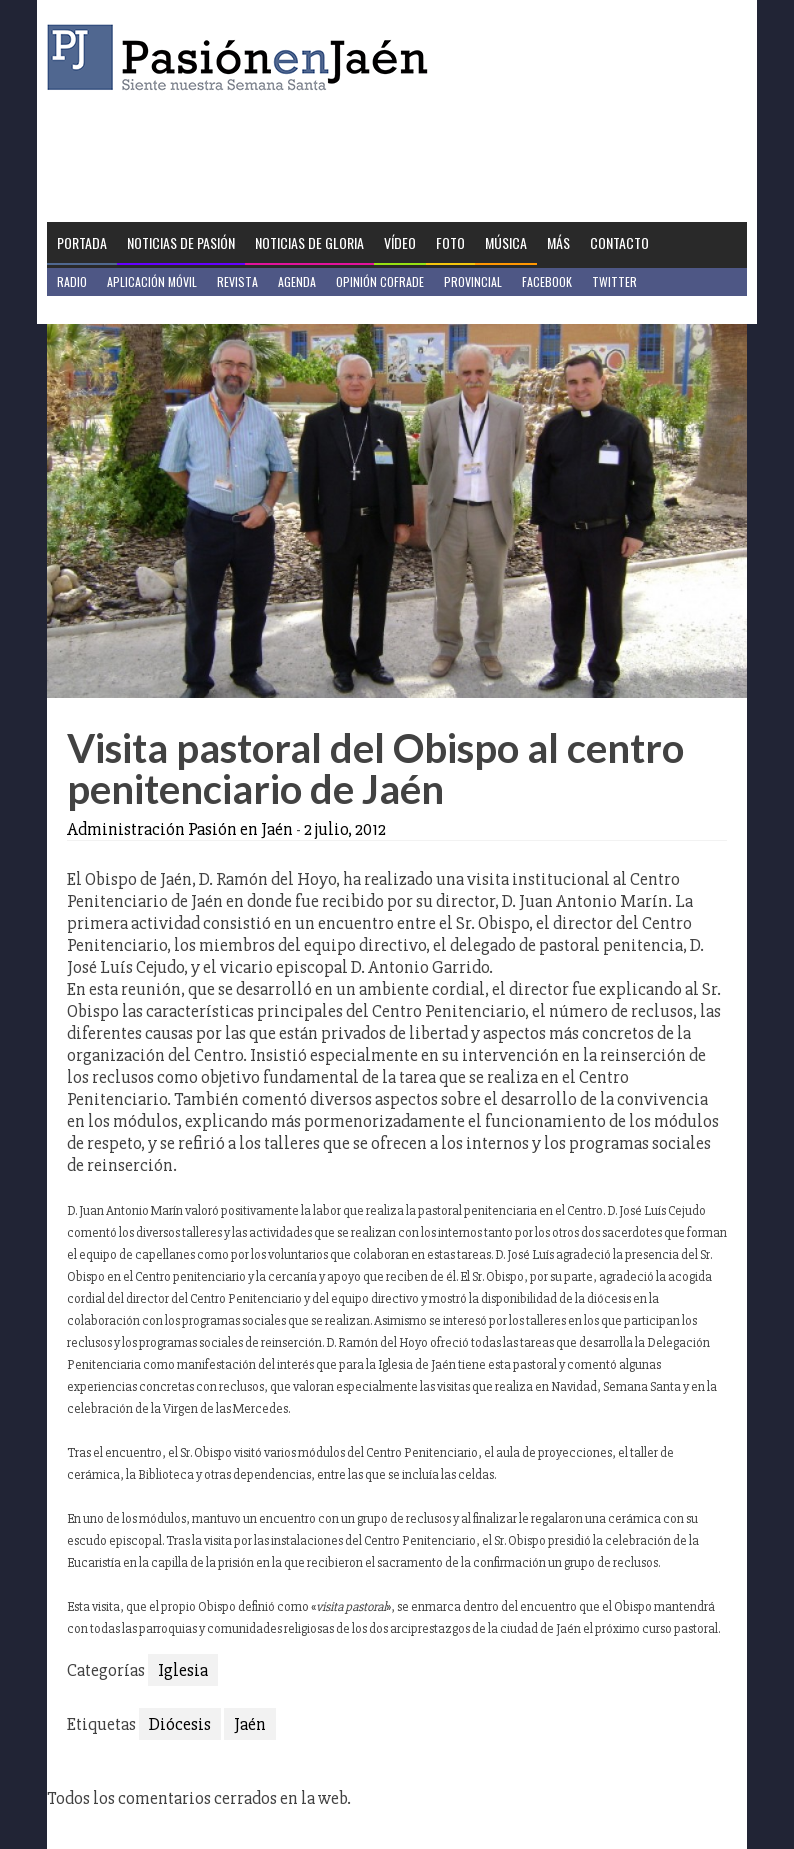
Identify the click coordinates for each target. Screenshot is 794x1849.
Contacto (619, 242)
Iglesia (183, 1670)
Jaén (250, 1724)
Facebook (547, 281)
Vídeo (400, 242)
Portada (82, 242)
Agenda (297, 281)
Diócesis (180, 1724)
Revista (237, 281)
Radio (72, 281)
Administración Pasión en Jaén (180, 829)
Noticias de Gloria (309, 242)
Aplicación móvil (152, 281)
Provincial (473, 281)
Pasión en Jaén (243, 57)
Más (558, 242)
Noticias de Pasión (181, 242)
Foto (450, 242)
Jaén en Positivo (100, 309)
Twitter (614, 281)
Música (506, 242)
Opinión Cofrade (380, 281)
